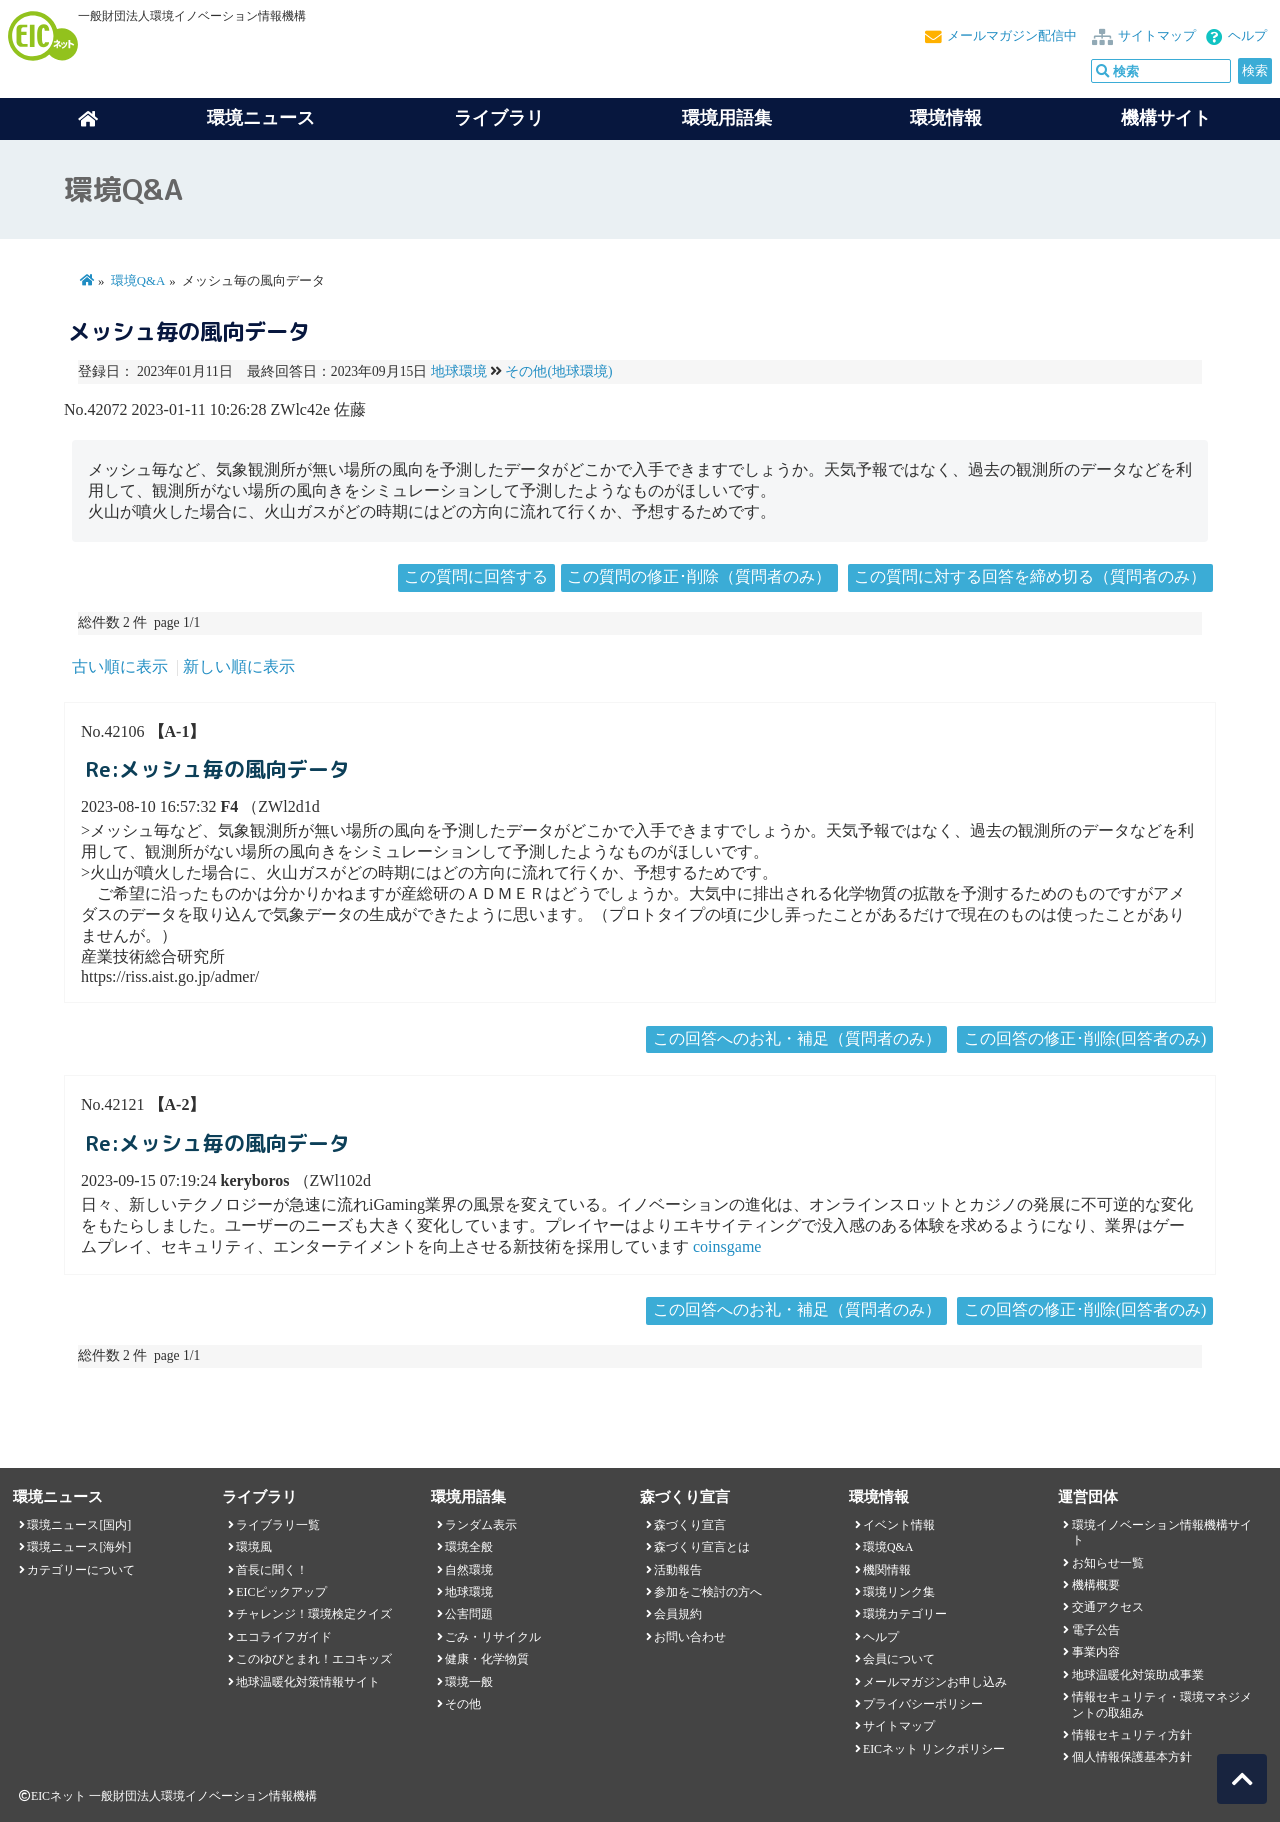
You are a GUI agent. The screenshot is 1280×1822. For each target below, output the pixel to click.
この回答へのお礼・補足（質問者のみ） (797, 1038)
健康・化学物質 (487, 1659)
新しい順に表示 (239, 666)
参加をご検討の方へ (708, 1592)
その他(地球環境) (558, 371)
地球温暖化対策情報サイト (308, 1682)
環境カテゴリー (905, 1614)
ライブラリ (499, 118)
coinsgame (727, 1246)
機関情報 (887, 1570)
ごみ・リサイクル (493, 1637)
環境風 (254, 1547)
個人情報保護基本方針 (1132, 1757)
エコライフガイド (284, 1637)
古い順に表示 (120, 666)
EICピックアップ (281, 1592)
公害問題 (469, 1614)
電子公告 (1096, 1630)
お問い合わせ (690, 1637)
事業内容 (1096, 1652)
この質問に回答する (476, 576)
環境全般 (469, 1547)
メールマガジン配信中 (1012, 36)
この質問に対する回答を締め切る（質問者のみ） (1030, 576)
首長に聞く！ (272, 1570)
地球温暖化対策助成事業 (1138, 1675)
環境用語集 (727, 118)
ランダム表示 (481, 1525)
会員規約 (678, 1614)
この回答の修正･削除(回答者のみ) (1085, 1038)
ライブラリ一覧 (278, 1525)
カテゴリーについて (81, 1570)
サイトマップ (1157, 36)
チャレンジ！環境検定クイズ (314, 1614)
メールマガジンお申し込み (935, 1682)
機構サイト (1166, 118)
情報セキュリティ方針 (1132, 1735)
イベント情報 (899, 1525)
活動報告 (678, 1570)
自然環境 (469, 1570)
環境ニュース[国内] (79, 1525)
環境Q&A (138, 281)
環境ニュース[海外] (79, 1547)
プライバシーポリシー (923, 1704)
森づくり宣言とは (702, 1547)
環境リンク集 (899, 1592)
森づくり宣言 (690, 1525)
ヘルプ (1247, 36)
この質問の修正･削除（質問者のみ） (699, 576)
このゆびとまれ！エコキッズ (314, 1659)
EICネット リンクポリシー (934, 1749)
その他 (463, 1704)
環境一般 (469, 1682)
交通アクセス (1108, 1607)
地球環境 (459, 371)
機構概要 (1096, 1585)
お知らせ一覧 (1108, 1563)
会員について (899, 1659)
